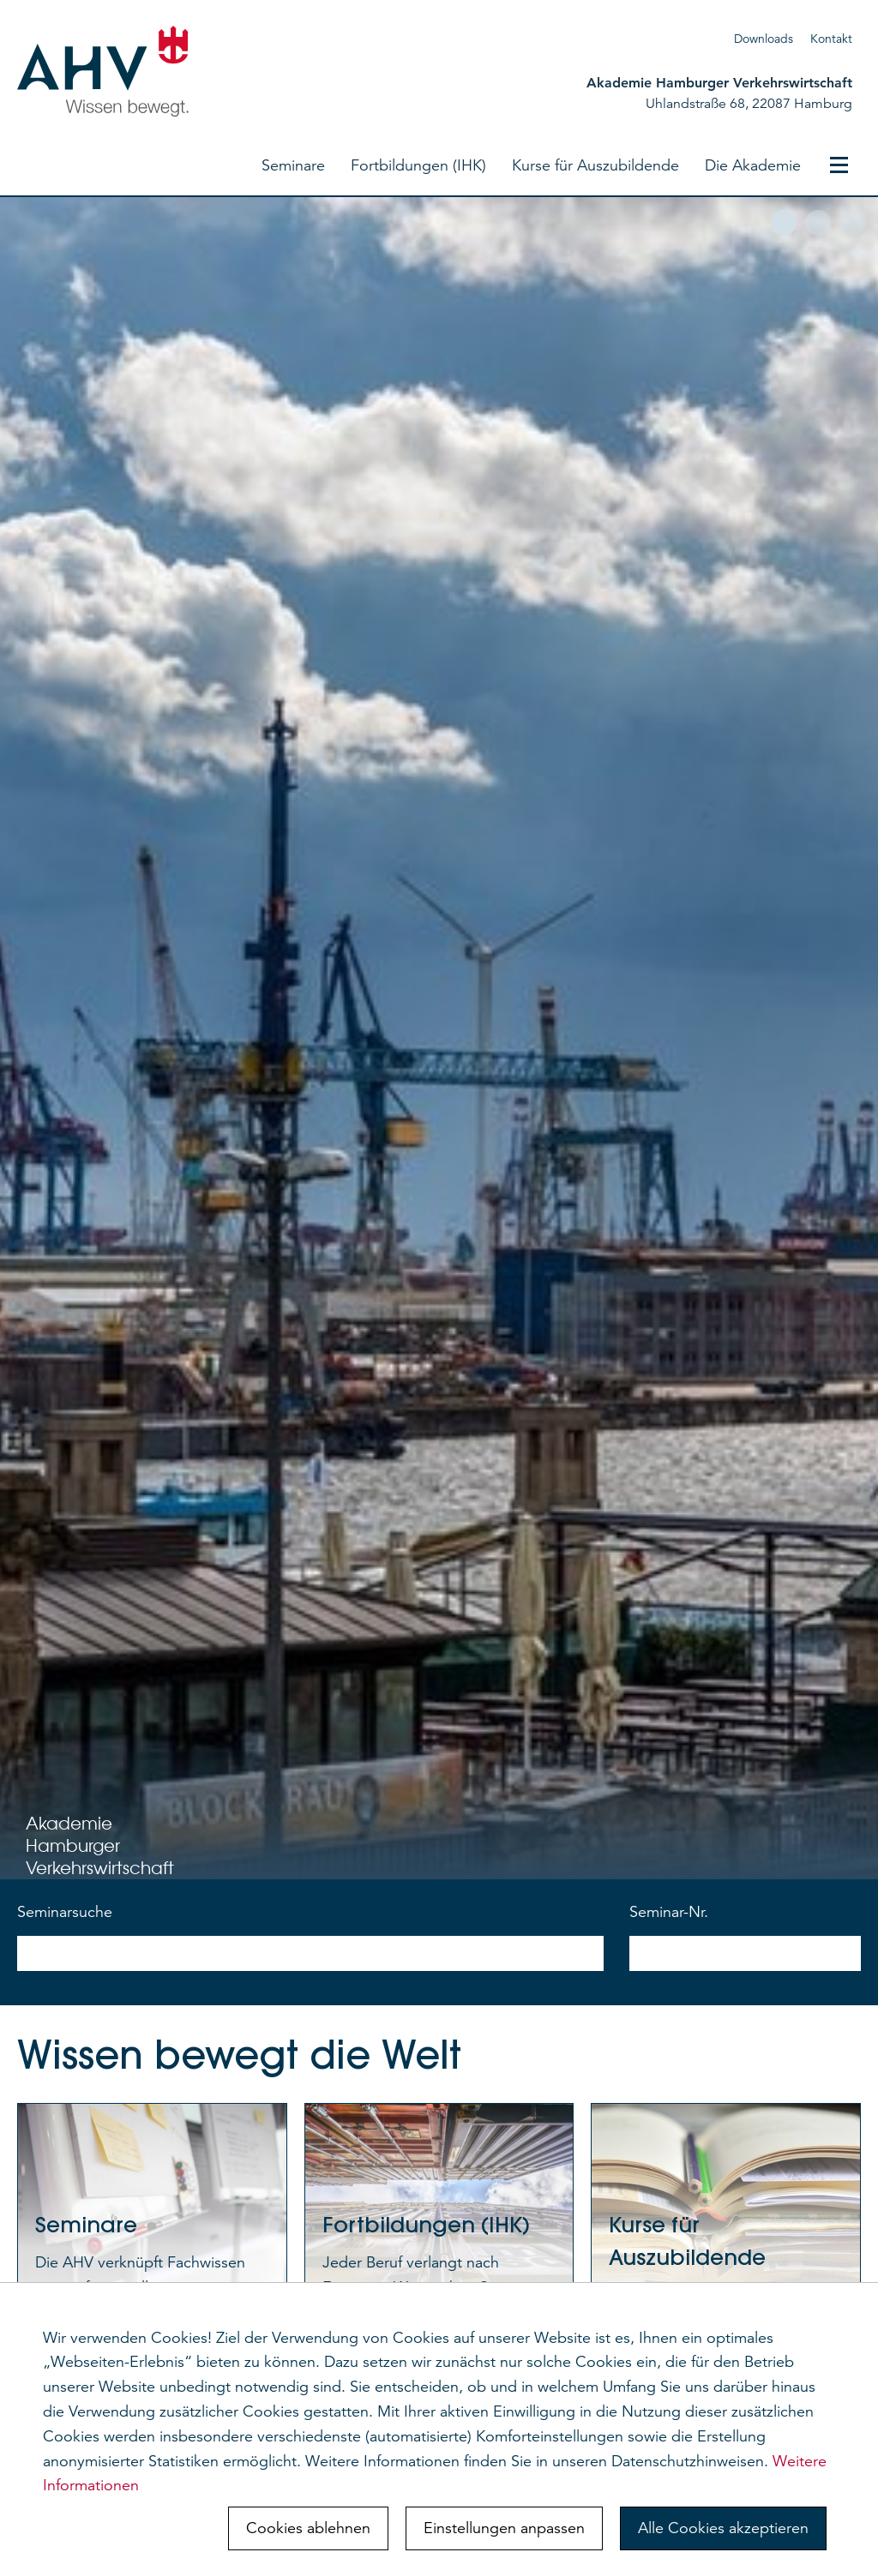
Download (761, 38)
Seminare (293, 165)
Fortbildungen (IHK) (418, 165)
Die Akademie (753, 165)
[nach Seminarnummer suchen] (745, 1953)
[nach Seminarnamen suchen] (310, 1953)
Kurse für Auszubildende (595, 165)
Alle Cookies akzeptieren (723, 2528)
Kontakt (831, 38)
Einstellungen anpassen (504, 2528)
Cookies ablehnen (308, 2528)
